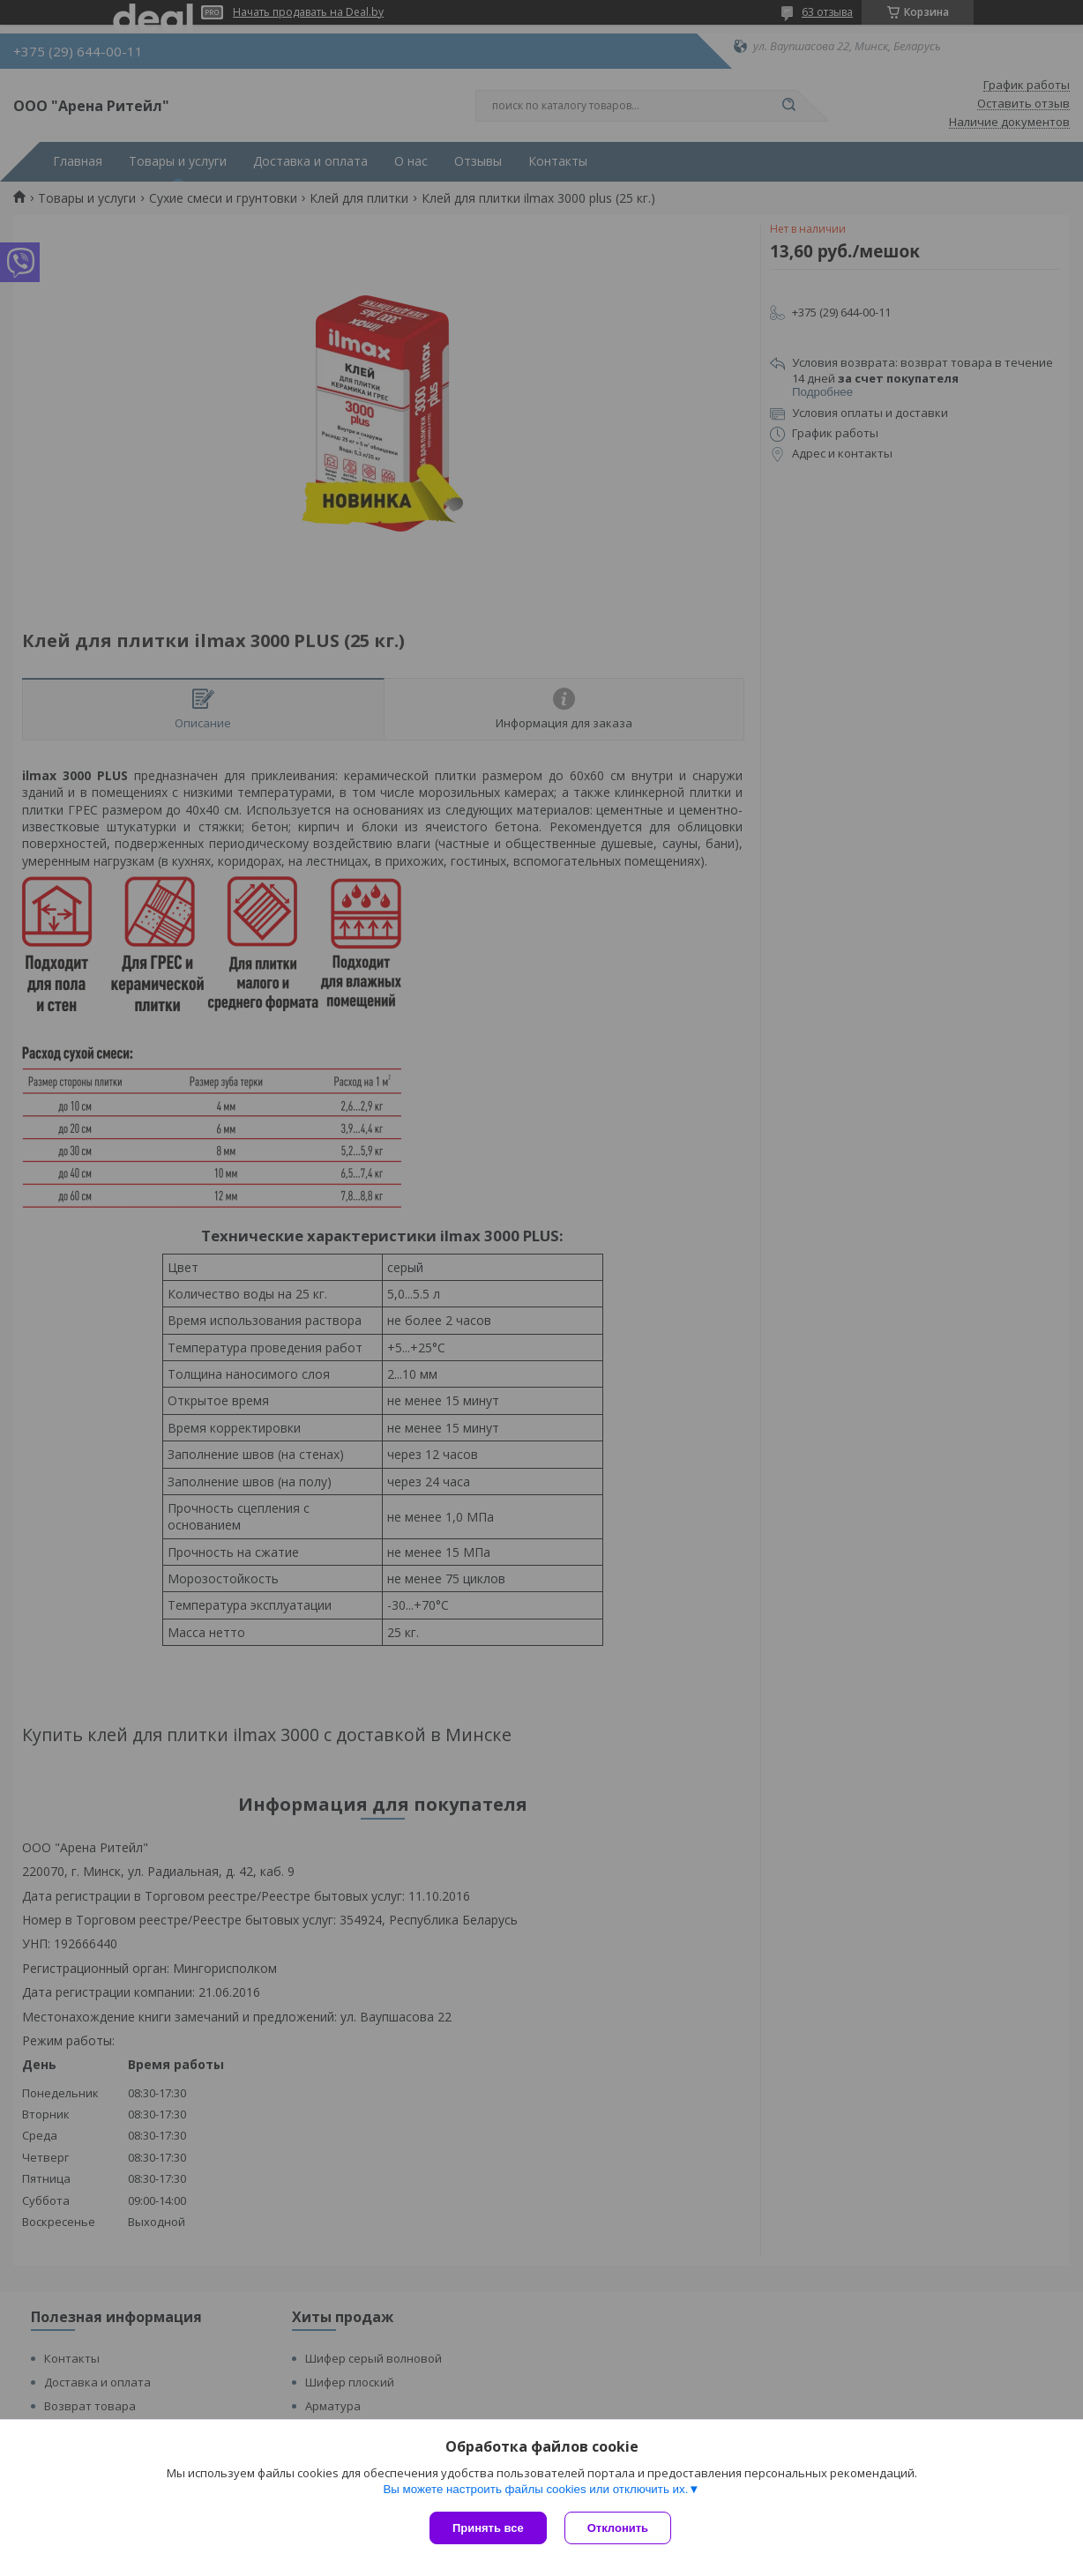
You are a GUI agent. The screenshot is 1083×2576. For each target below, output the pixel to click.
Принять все (488, 2528)
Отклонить (617, 2528)
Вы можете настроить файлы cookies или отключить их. (535, 2489)
